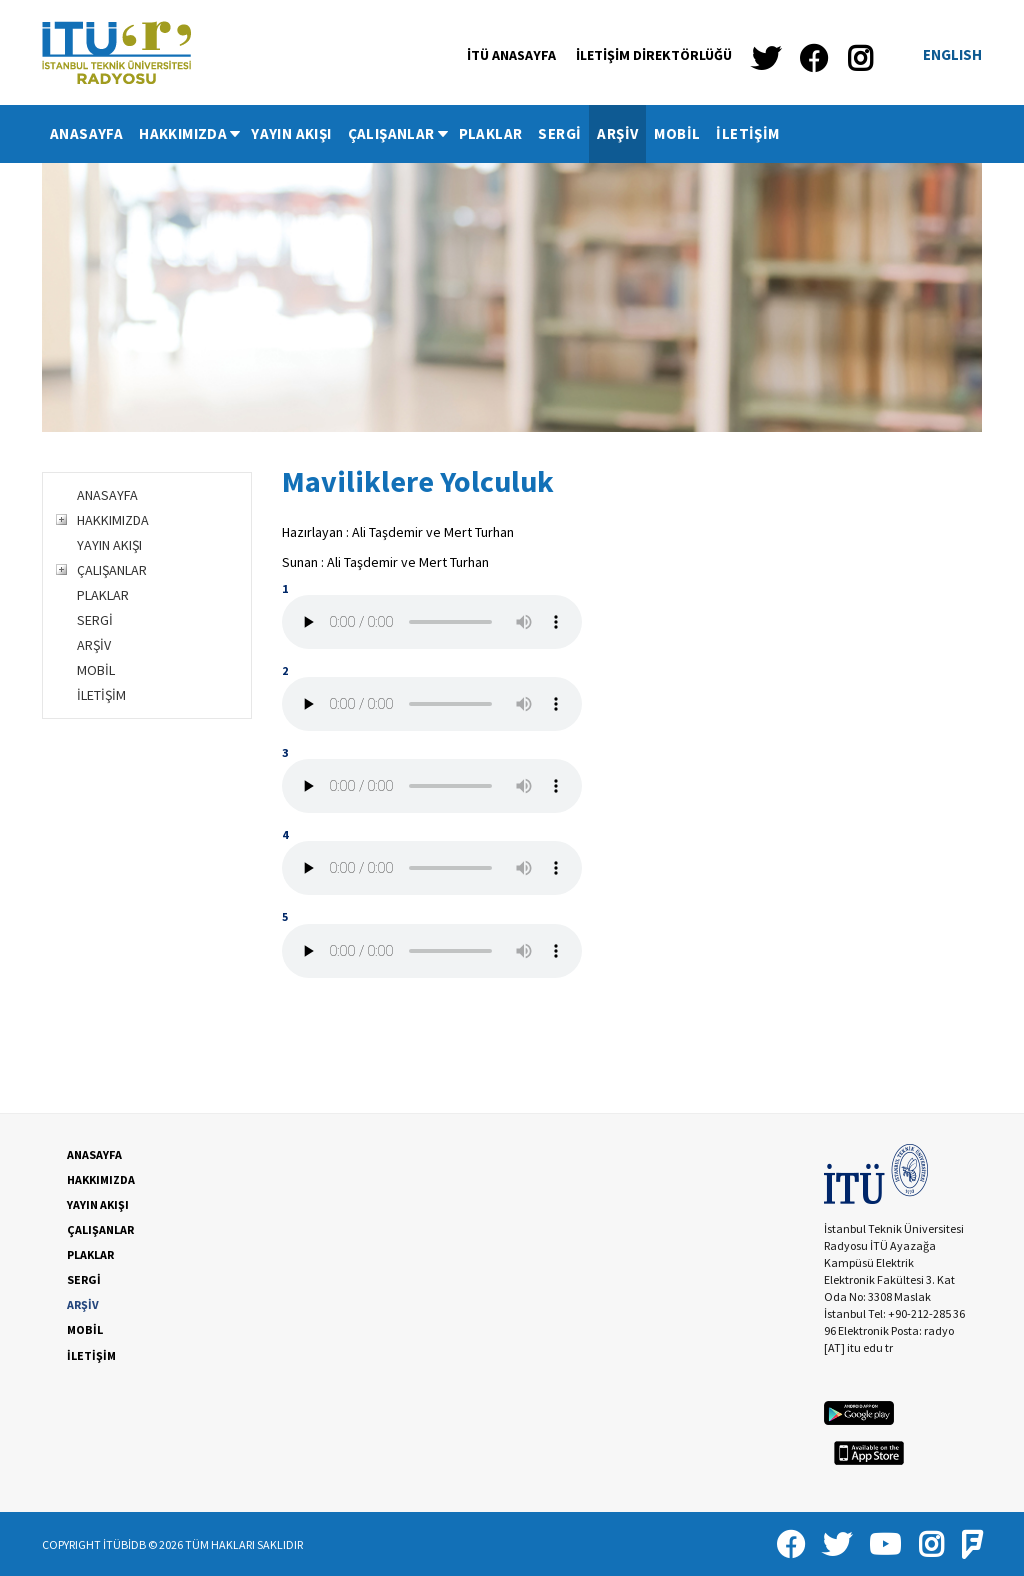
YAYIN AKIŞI (291, 133)
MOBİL (677, 133)
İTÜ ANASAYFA (511, 55)
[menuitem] (86, 134)
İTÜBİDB (124, 1544)
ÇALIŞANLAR (399, 133)
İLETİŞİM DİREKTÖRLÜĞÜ (654, 55)
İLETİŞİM (747, 133)
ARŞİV (617, 133)
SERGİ (559, 133)
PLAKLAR (491, 133)
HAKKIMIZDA (191, 133)
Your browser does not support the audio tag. (432, 622)
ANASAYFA (86, 133)
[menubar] (415, 134)
